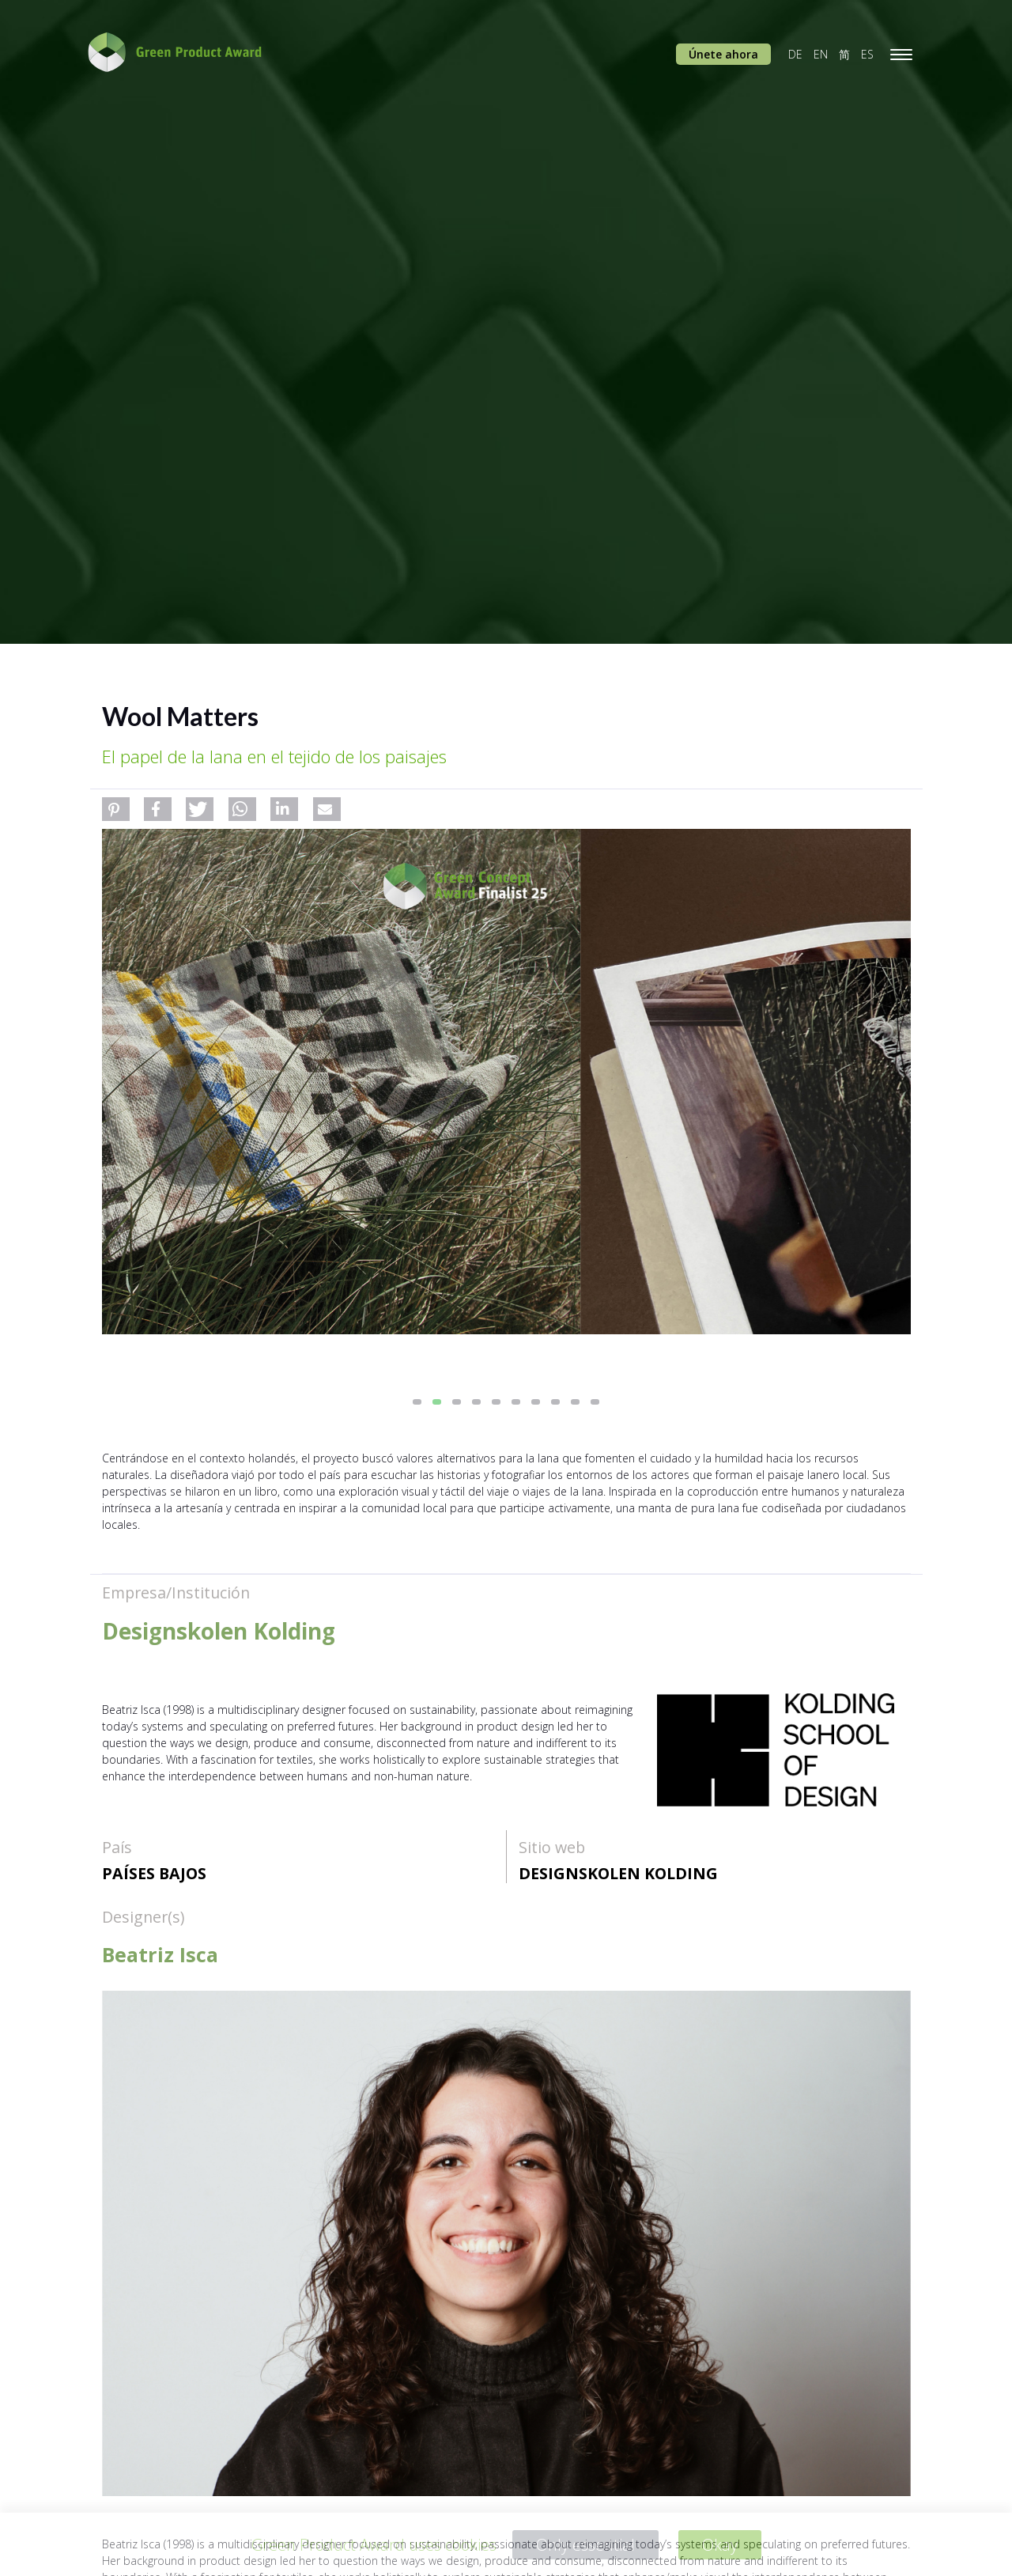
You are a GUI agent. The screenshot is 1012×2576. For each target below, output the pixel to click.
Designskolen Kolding (618, 1873)
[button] (116, 809)
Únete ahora (723, 54)
